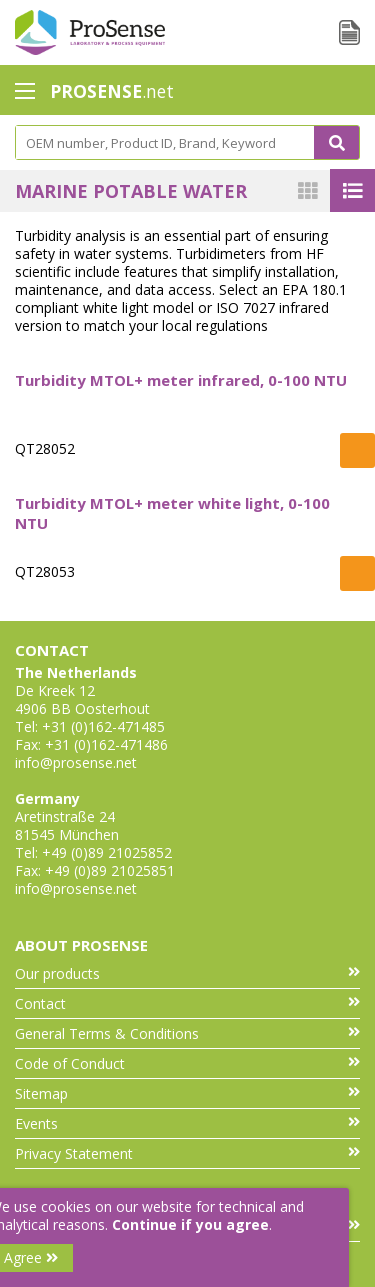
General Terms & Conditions (187, 1033)
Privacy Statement (187, 1153)
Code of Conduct (187, 1063)
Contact (187, 1003)
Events (187, 1123)
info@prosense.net (76, 762)
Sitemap (187, 1093)
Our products (187, 973)
